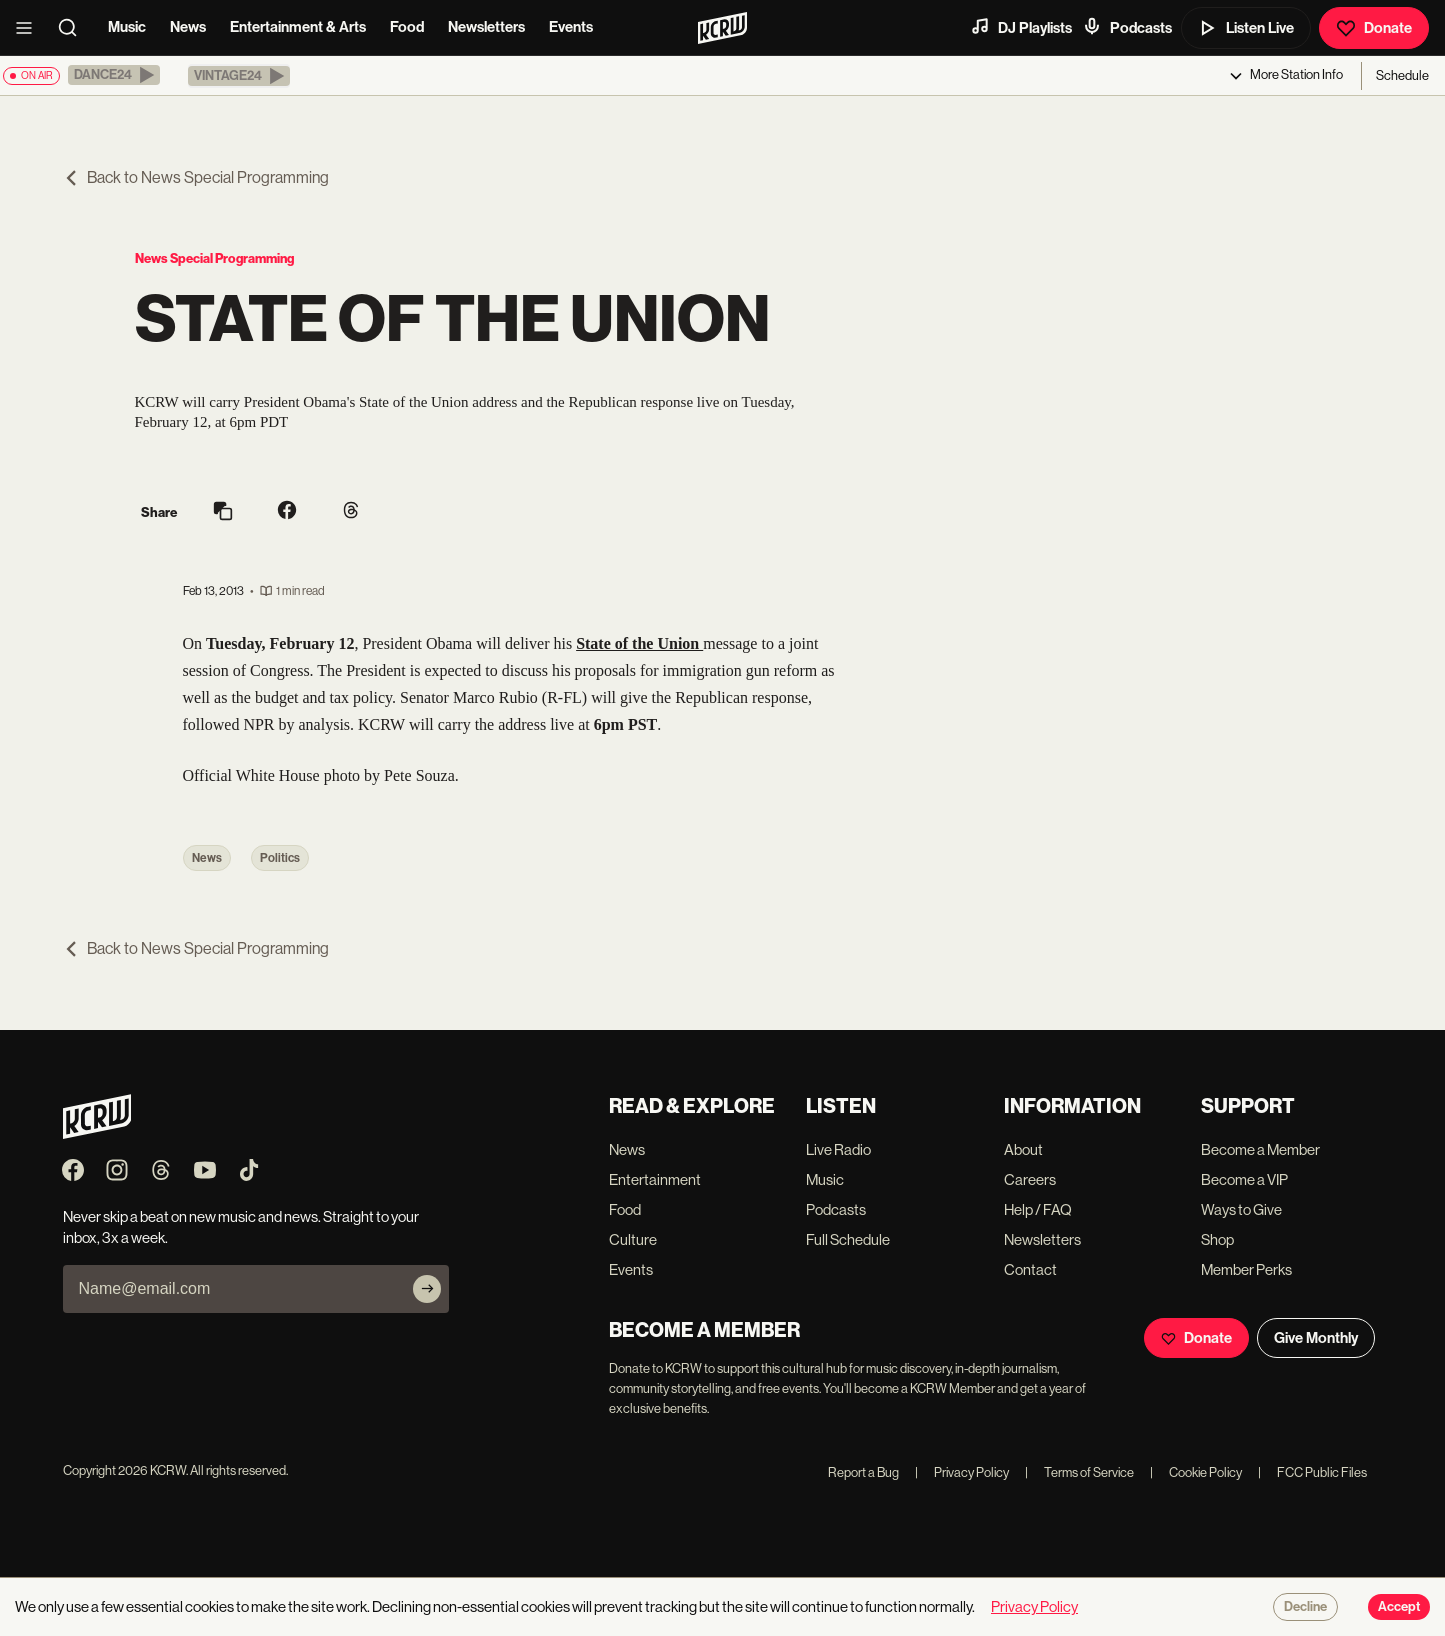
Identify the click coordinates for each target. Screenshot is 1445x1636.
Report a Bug (863, 1472)
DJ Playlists (1021, 27)
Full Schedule (848, 1239)
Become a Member (1260, 1149)
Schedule (1402, 75)
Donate (1374, 28)
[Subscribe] (427, 1289)
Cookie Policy (1196, 1472)
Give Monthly (1316, 1338)
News (188, 27)
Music (127, 27)
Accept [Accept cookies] (1399, 1607)
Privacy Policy (962, 1472)
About (1023, 1149)
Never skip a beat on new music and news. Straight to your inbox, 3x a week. (241, 1227)
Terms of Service (1079, 1472)
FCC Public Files (1312, 1472)
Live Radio (838, 1149)
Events (571, 27)
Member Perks (1246, 1269)
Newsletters (486, 27)
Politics (280, 858)
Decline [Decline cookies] (1305, 1607)
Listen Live (1246, 28)
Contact (1030, 1269)
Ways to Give (1241, 1209)
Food (407, 27)
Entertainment (655, 1179)
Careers (1030, 1179)
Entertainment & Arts (298, 27)
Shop (1217, 1239)
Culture (633, 1239)
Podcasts (1127, 27)
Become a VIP (1244, 1179)
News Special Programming (214, 258)
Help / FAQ (1038, 1209)
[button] (114, 75)
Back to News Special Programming (196, 177)
